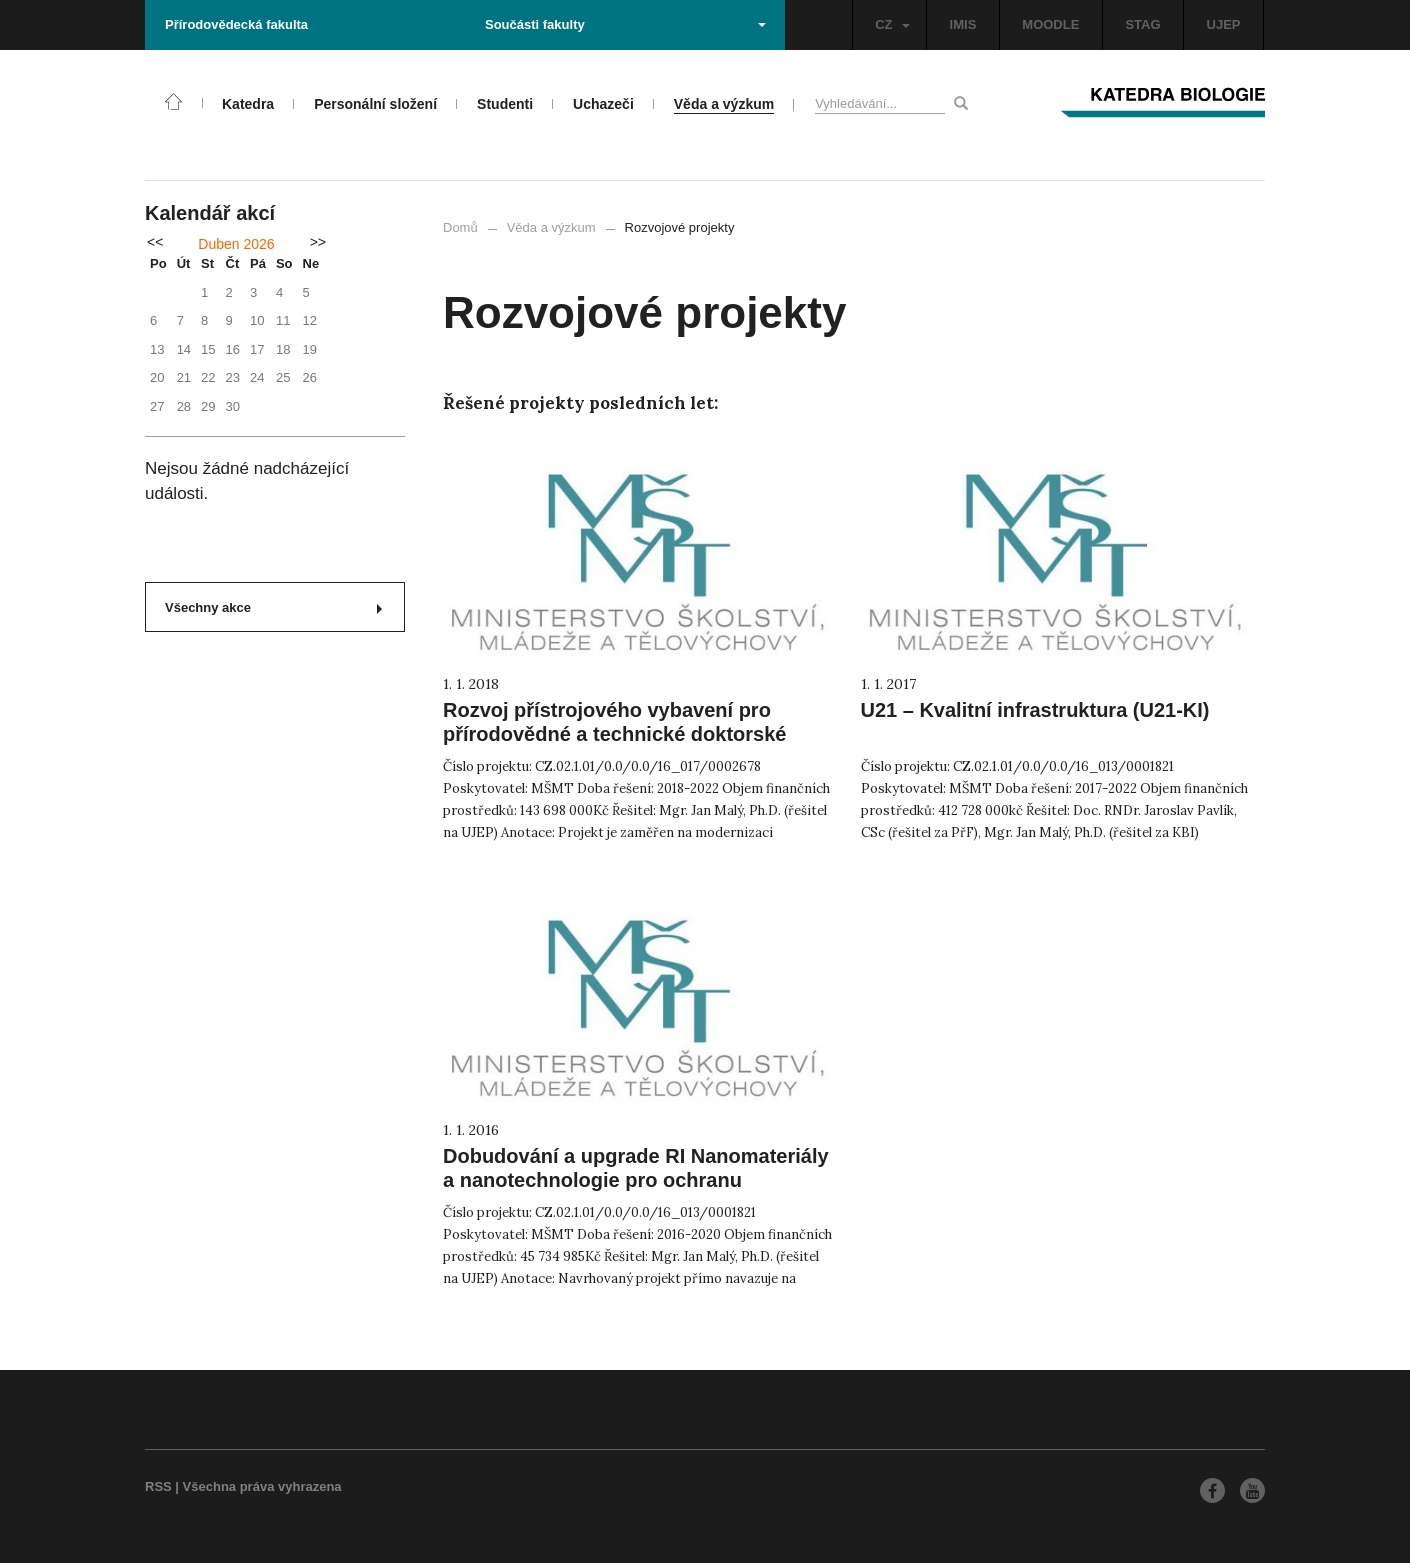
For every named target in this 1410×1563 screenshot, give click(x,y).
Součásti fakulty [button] (625, 24)
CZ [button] (892, 24)
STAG (1142, 24)
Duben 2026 (236, 244)
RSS (158, 1486)
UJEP (1224, 24)
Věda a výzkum (551, 227)
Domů (460, 227)
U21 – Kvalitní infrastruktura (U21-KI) (1035, 710)
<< (155, 242)
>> (318, 242)
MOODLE (1050, 24)
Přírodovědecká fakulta (236, 24)
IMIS (963, 24)
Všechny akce (273, 607)
